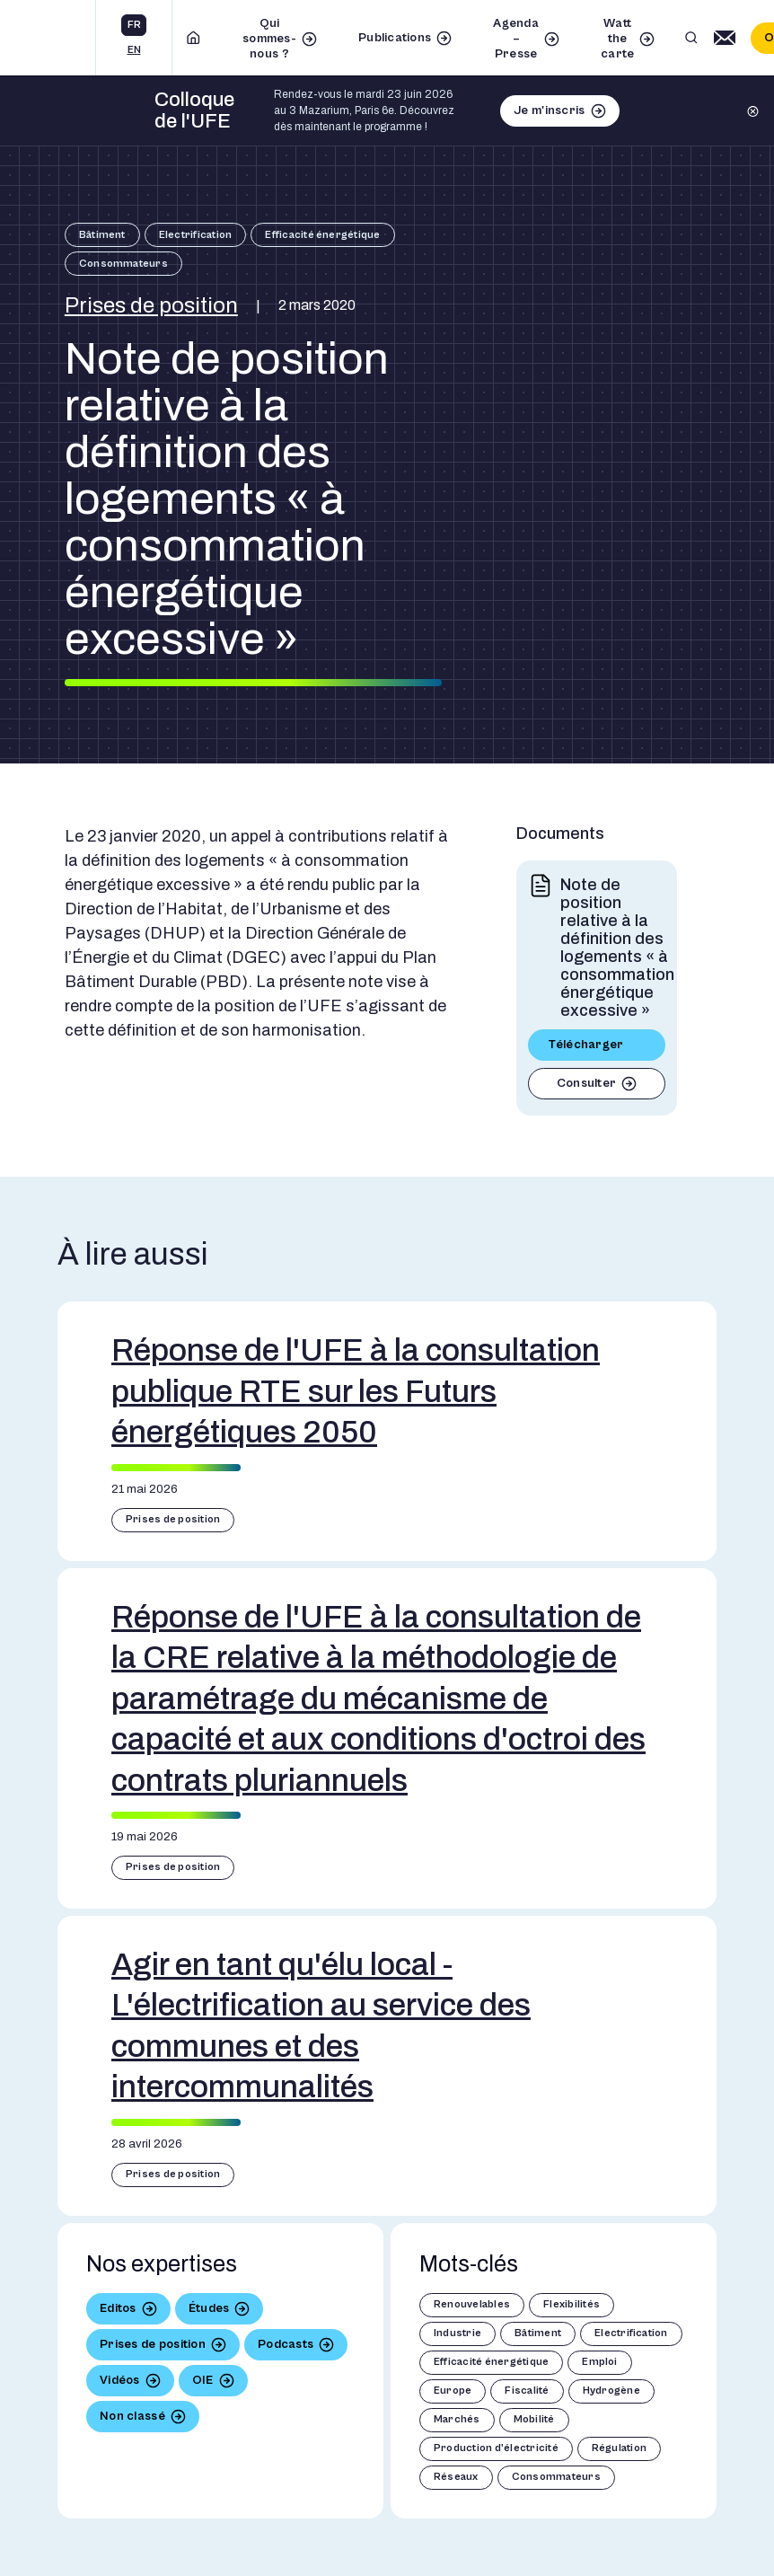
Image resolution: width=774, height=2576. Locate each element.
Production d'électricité (496, 2448)
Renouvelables (472, 2304)
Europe (452, 2390)
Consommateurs (123, 263)
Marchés (457, 2419)
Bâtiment (102, 235)
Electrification (196, 235)
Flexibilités (571, 2304)
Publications (394, 38)
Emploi (599, 2362)
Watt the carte (617, 38)
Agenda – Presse (516, 38)
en (134, 50)
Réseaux (456, 2477)
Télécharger (586, 1044)
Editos (118, 2308)
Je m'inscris (549, 110)
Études (209, 2308)
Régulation (619, 2448)
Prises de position (151, 305)
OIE (203, 2380)
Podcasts (285, 2344)
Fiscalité (527, 2390)
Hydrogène (611, 2390)
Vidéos (120, 2380)
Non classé (132, 2416)
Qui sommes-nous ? (269, 38)
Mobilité (534, 2419)
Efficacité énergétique (322, 235)
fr (134, 25)
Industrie (457, 2333)
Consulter (587, 1083)
